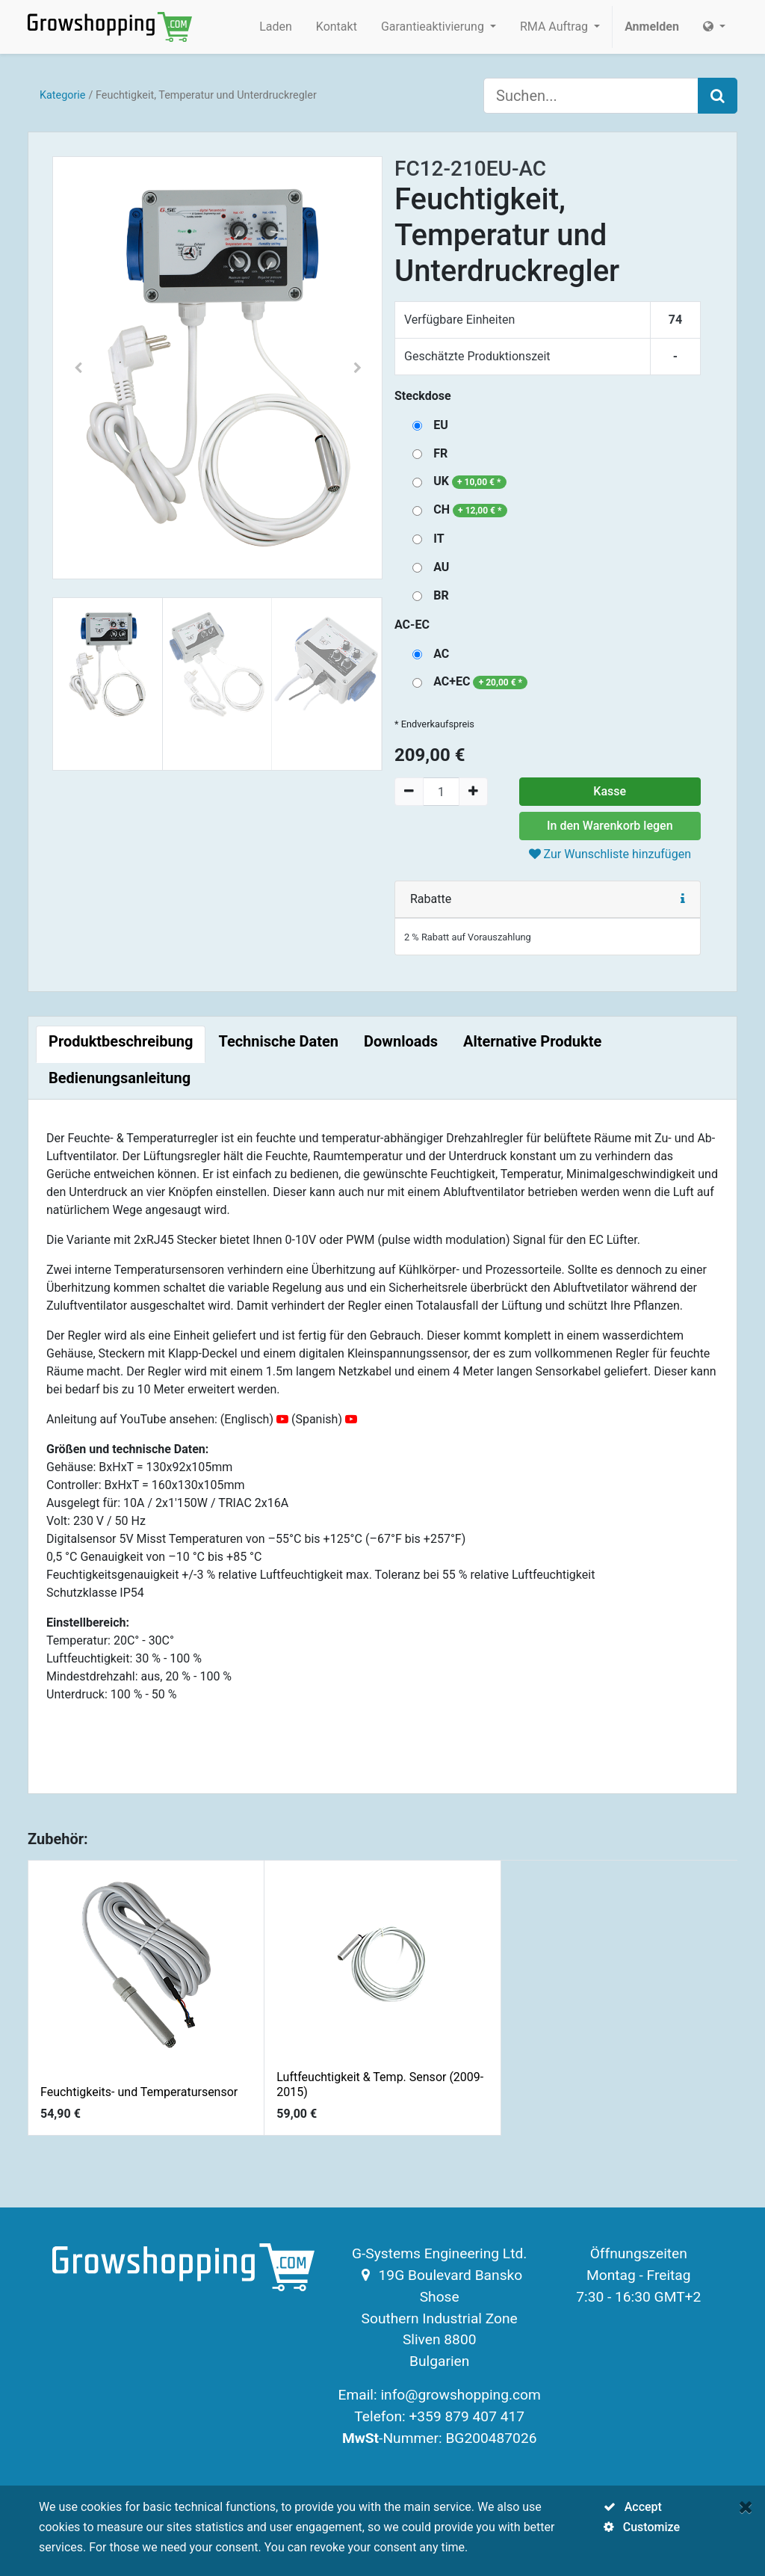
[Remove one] (409, 791)
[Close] (746, 2507)
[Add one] (473, 791)
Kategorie (63, 95)
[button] (77, 368)
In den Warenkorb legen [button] (610, 826)
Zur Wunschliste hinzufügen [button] (610, 854)
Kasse (609, 791)
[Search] (717, 96)
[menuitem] (275, 27)
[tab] (120, 1044)
